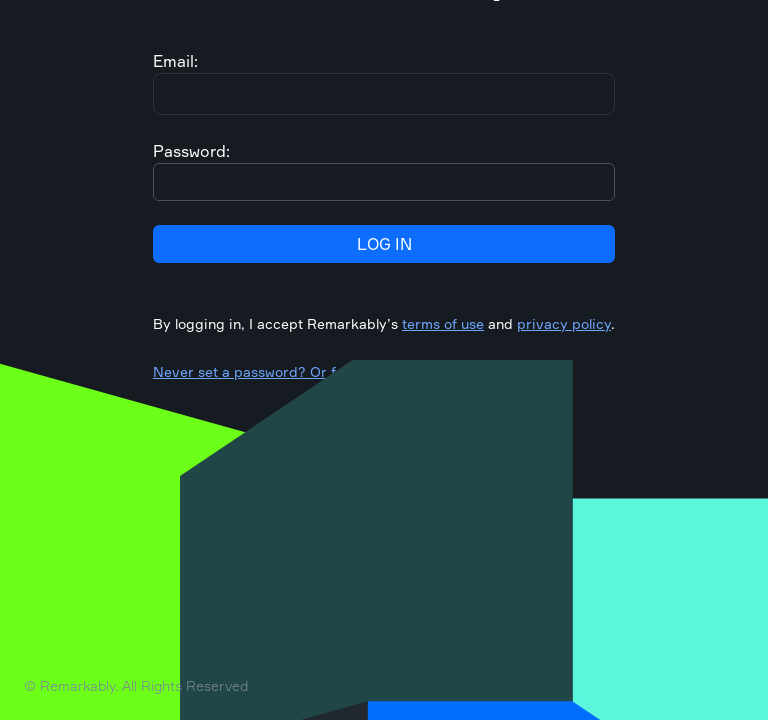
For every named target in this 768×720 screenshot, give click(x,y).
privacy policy (564, 323)
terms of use (443, 323)
